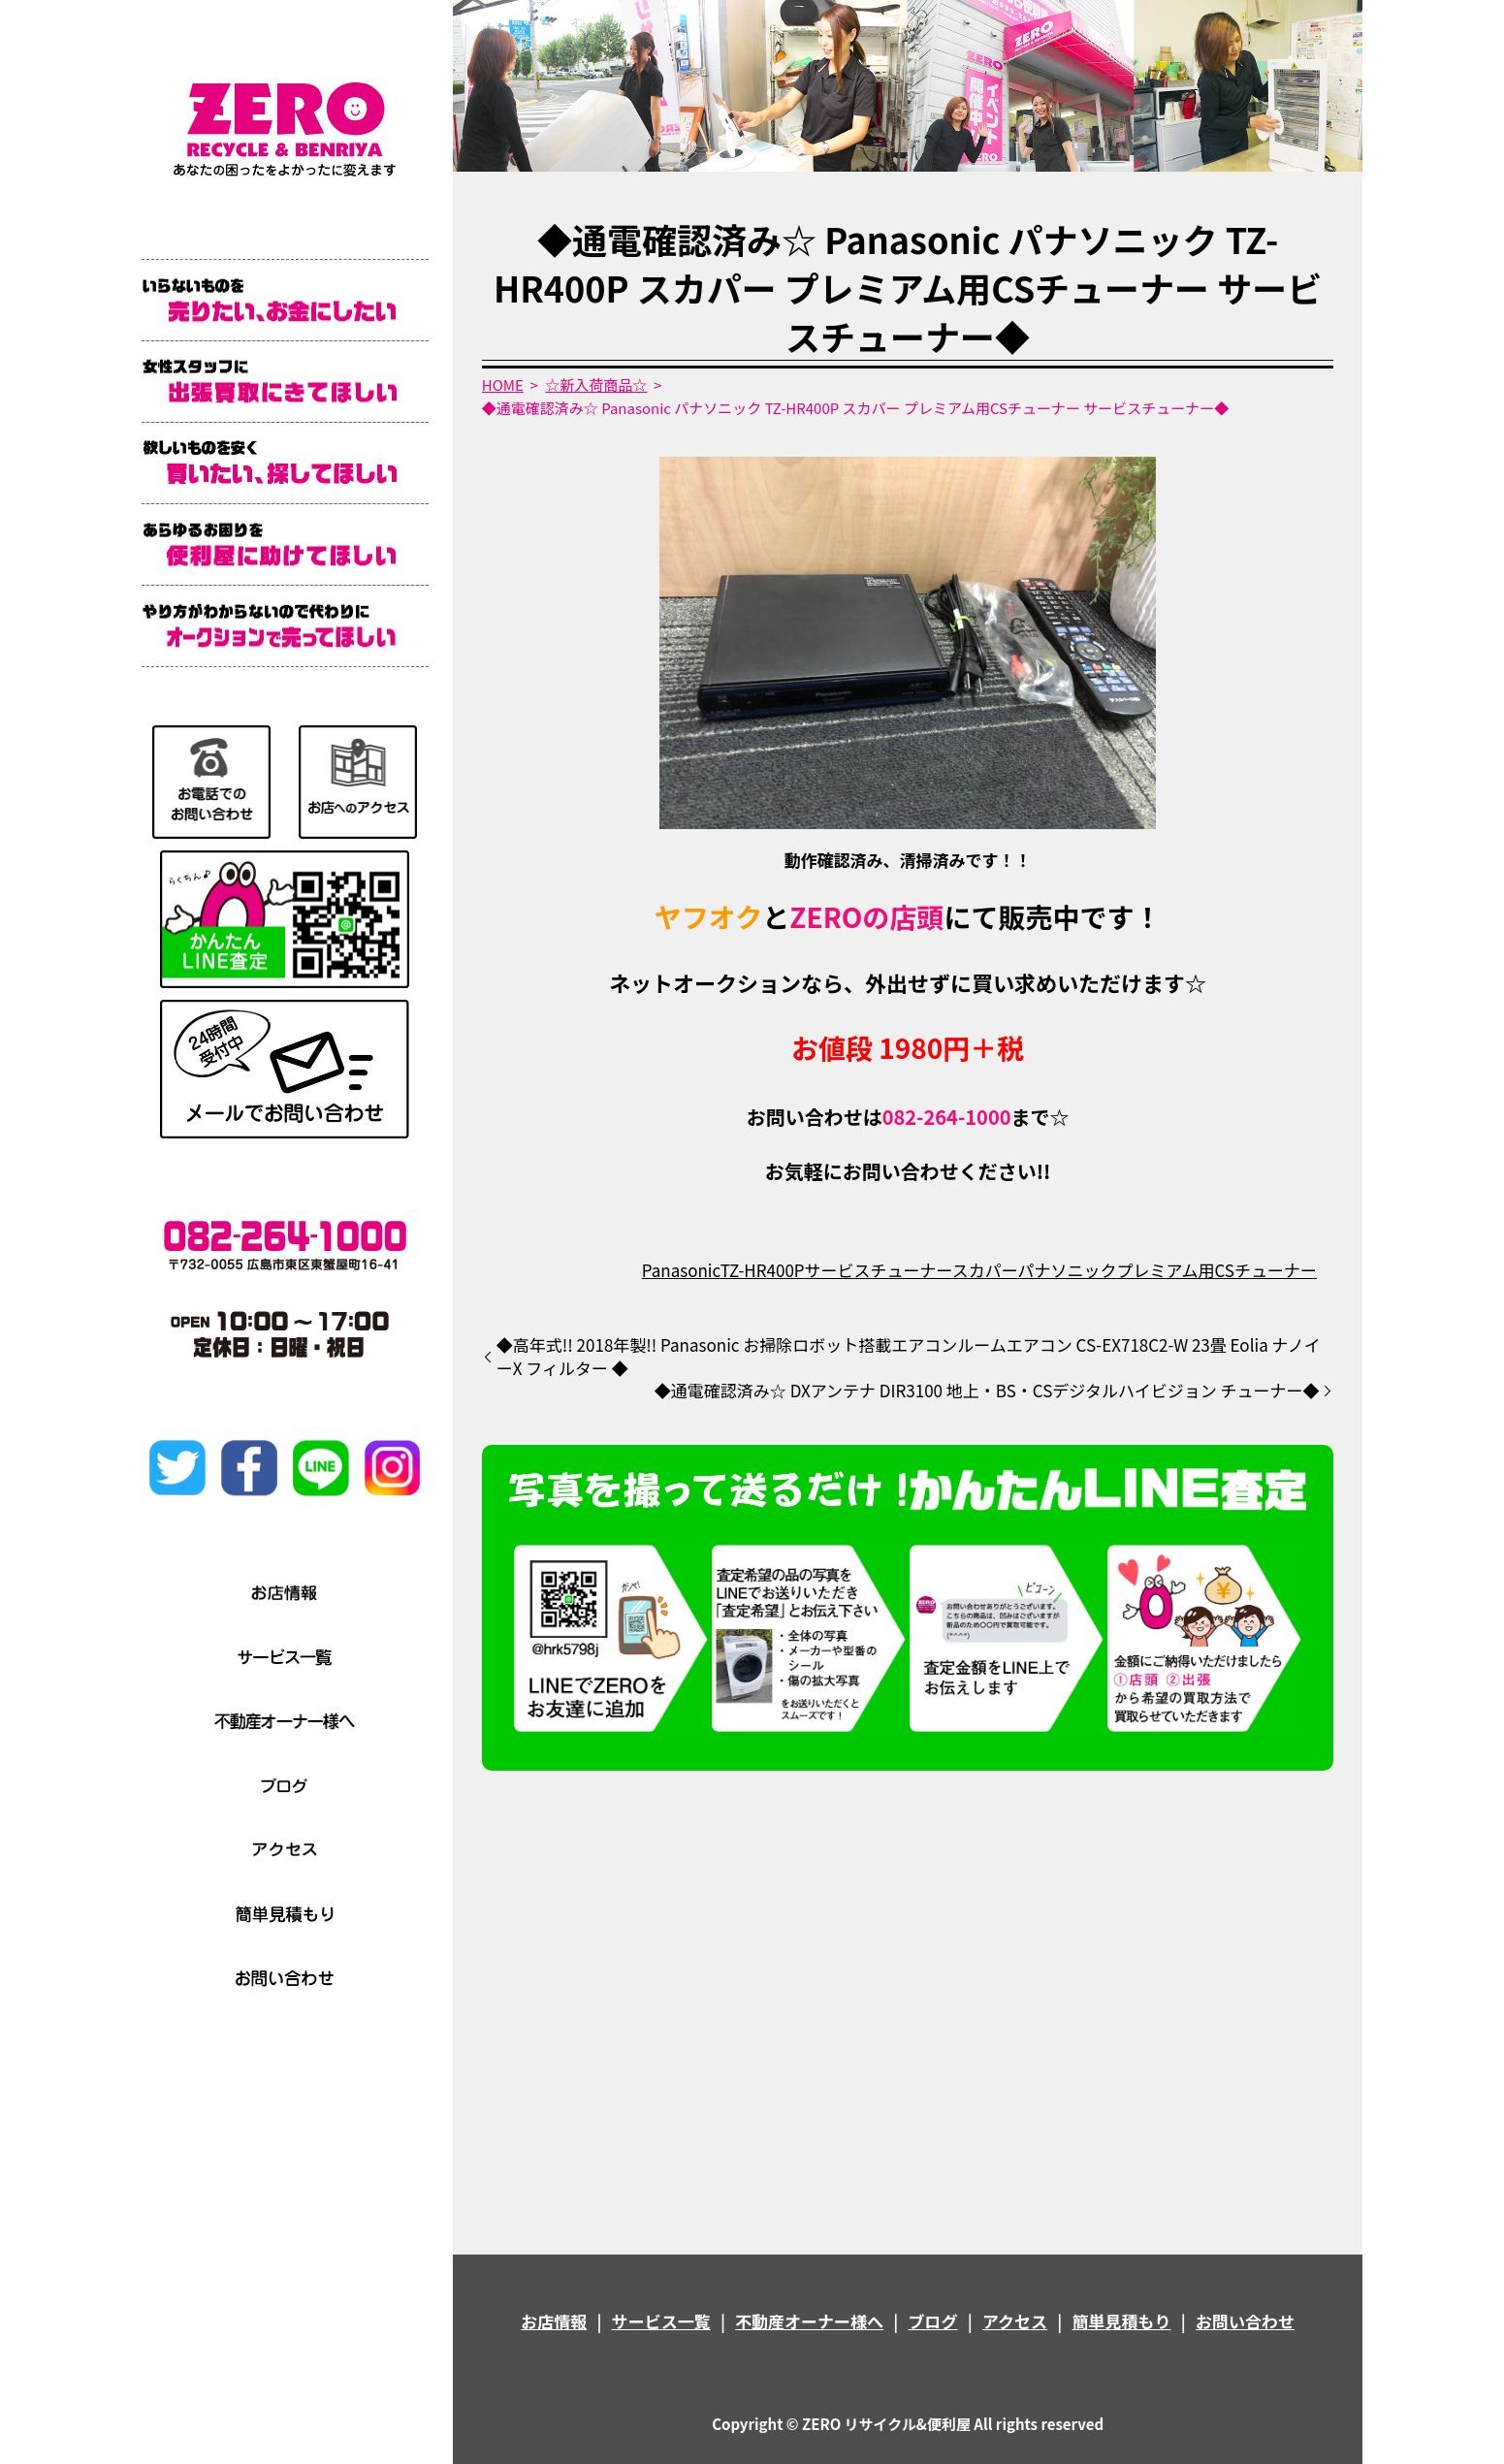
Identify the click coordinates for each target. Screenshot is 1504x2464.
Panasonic (681, 1270)
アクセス (1014, 2321)
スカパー (985, 1270)
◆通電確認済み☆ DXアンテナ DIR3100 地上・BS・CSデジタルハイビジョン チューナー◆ (987, 1390)
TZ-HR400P (762, 1270)
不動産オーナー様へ (809, 2321)
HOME (503, 384)
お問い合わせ (1245, 2321)
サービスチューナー (878, 1270)
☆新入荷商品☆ (596, 384)
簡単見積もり (1121, 2321)
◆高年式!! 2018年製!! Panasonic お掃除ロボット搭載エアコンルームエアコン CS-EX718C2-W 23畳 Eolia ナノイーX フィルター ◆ (908, 1356)
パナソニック (1067, 1270)
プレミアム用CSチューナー (1217, 1270)
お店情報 (554, 2321)
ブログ (933, 2321)
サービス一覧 (661, 2321)
